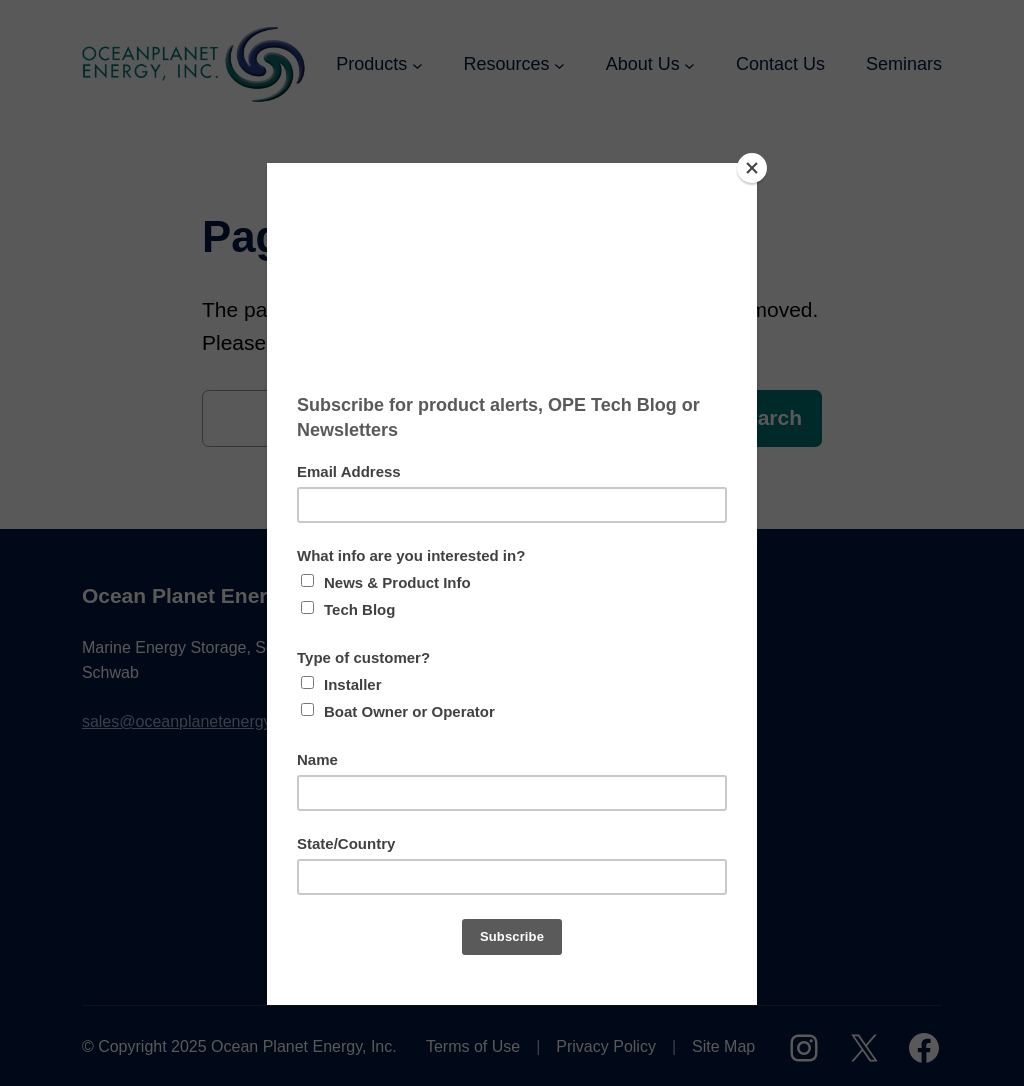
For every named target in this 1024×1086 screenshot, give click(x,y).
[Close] (752, 168)
